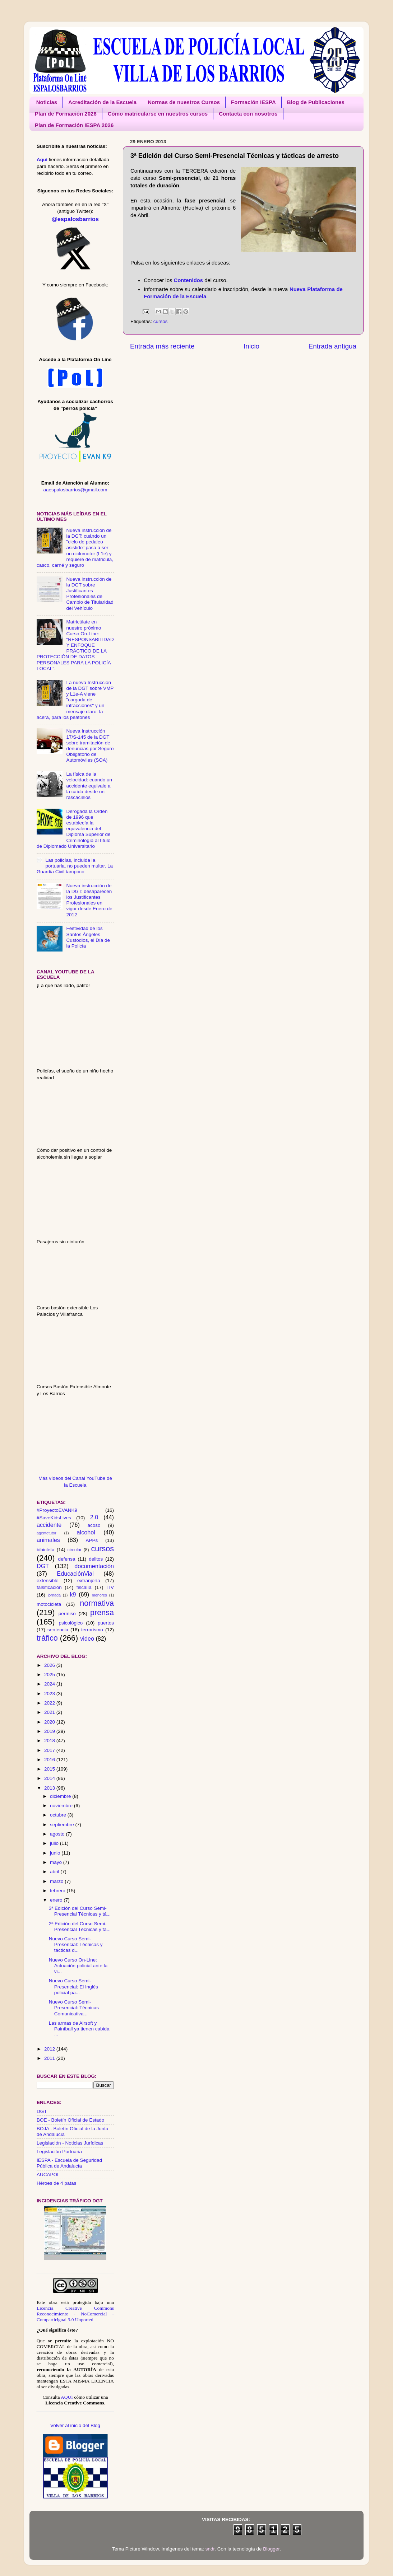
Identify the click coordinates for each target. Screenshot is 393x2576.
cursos (160, 321)
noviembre (62, 1805)
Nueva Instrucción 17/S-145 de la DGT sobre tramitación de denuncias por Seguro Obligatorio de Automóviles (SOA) (90, 745)
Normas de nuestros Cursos (184, 102)
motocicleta (49, 1604)
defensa (66, 1559)
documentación (94, 1566)
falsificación (49, 1587)
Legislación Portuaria (59, 2151)
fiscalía (84, 1587)
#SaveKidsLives (54, 1517)
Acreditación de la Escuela (102, 102)
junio (55, 1853)
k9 (73, 1594)
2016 (50, 1759)
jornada (54, 1595)
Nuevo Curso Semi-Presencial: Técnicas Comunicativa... (74, 2007)
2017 (50, 1750)
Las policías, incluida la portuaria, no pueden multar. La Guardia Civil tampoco (75, 865)
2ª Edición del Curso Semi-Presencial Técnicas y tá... (80, 1926)
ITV (110, 1587)
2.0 (94, 1517)
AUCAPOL (48, 2174)
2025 (50, 1674)
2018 (50, 1740)
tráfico (47, 1637)
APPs (92, 1540)
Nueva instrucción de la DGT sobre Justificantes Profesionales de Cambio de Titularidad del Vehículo (89, 593)
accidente (49, 1524)
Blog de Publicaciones (316, 102)
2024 (50, 1684)
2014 (50, 1778)
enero (57, 1900)
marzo (57, 1881)
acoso (94, 1525)
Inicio (251, 346)
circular (75, 1549)
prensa (102, 1612)
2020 (50, 1722)
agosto (58, 1834)
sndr (210, 2549)
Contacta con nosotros (248, 114)
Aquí (42, 159)
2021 (50, 1712)
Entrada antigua (332, 346)
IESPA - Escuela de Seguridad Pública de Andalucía (69, 2163)
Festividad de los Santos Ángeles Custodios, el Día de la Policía (88, 937)
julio (55, 1843)
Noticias (46, 102)
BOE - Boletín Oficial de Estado (70, 2120)
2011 (50, 2058)
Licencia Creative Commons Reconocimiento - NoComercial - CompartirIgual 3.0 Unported (75, 2313)
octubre (59, 1815)
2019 (50, 1731)
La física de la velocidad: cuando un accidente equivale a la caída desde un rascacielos (89, 785)
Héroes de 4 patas (56, 2183)
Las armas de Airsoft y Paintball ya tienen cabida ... (79, 2028)
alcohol (86, 1532)
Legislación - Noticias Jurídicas (70, 2143)
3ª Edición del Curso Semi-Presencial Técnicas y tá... (80, 1911)
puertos (106, 1623)
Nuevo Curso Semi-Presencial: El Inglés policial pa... (73, 1986)
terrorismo (92, 1629)
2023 (50, 1693)
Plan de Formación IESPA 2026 (74, 125)
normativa (97, 1603)
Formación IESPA (253, 102)
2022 (50, 1703)
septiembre (62, 1824)
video (87, 1638)
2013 (50, 1788)
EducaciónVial (75, 1573)
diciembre (61, 1796)
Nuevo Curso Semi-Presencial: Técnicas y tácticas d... (76, 1944)
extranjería (88, 1580)
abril (55, 1871)
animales (48, 1540)
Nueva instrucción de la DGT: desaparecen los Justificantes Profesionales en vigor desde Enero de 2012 (89, 900)
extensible (48, 1580)
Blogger (271, 2549)
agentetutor (46, 1533)
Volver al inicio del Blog (75, 2425)
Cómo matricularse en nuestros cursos (158, 114)
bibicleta (46, 1549)
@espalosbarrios (75, 219)
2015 (50, 1769)
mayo (56, 1862)
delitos (96, 1559)
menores (99, 1595)
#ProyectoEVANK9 (57, 1510)
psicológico (71, 1623)
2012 (50, 2049)
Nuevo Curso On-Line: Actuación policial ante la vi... (78, 1965)
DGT (43, 1566)
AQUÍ (67, 2397)
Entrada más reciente (162, 346)
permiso (67, 1613)
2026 (50, 1665)
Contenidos (188, 280)
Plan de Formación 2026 (66, 114)
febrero (58, 1890)
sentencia (57, 1629)
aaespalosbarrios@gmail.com (75, 489)
